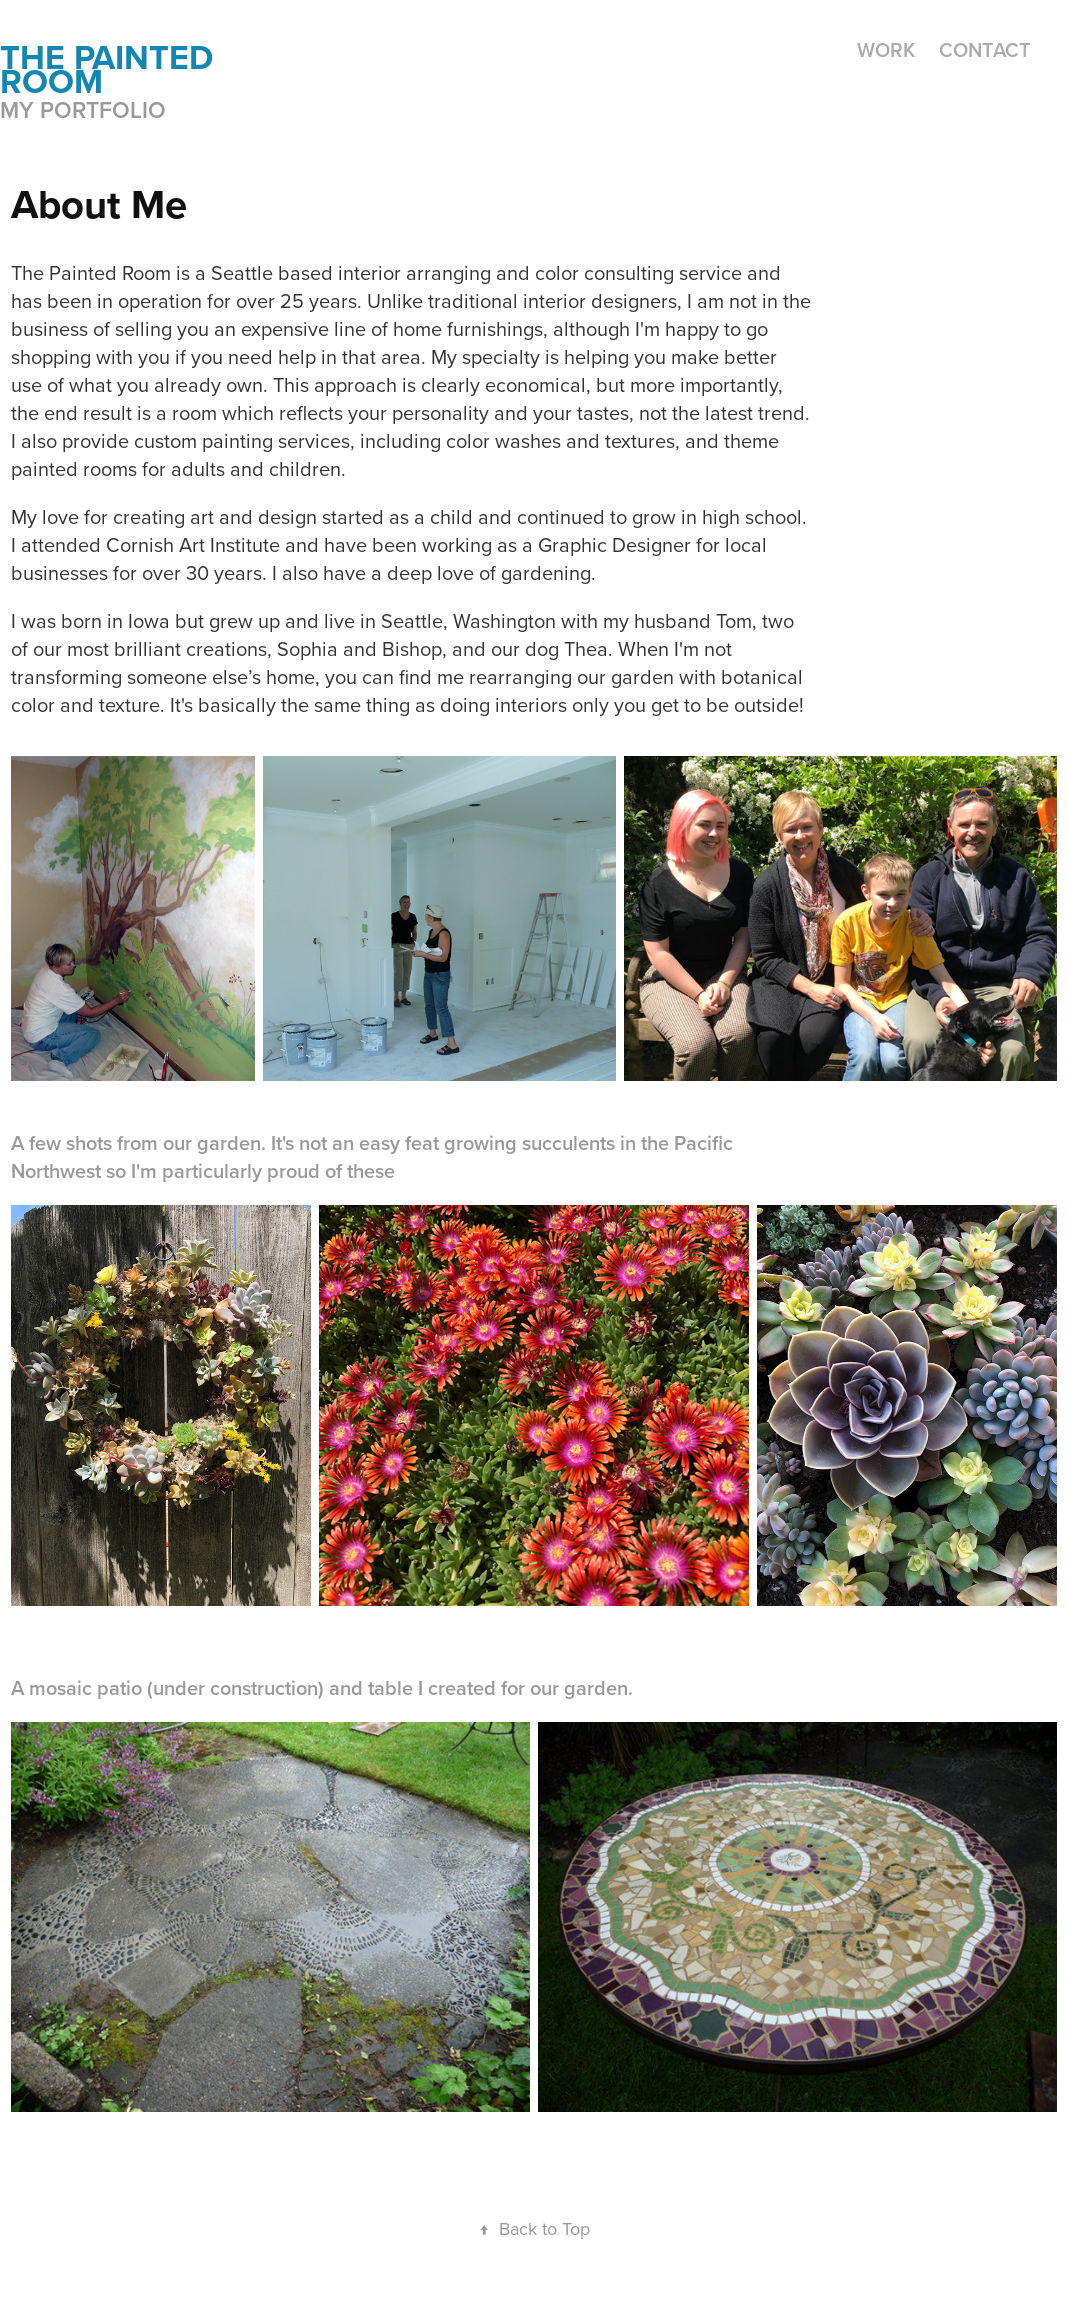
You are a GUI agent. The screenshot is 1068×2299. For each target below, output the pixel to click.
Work (886, 49)
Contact (985, 49)
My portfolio (83, 109)
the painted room (111, 69)
